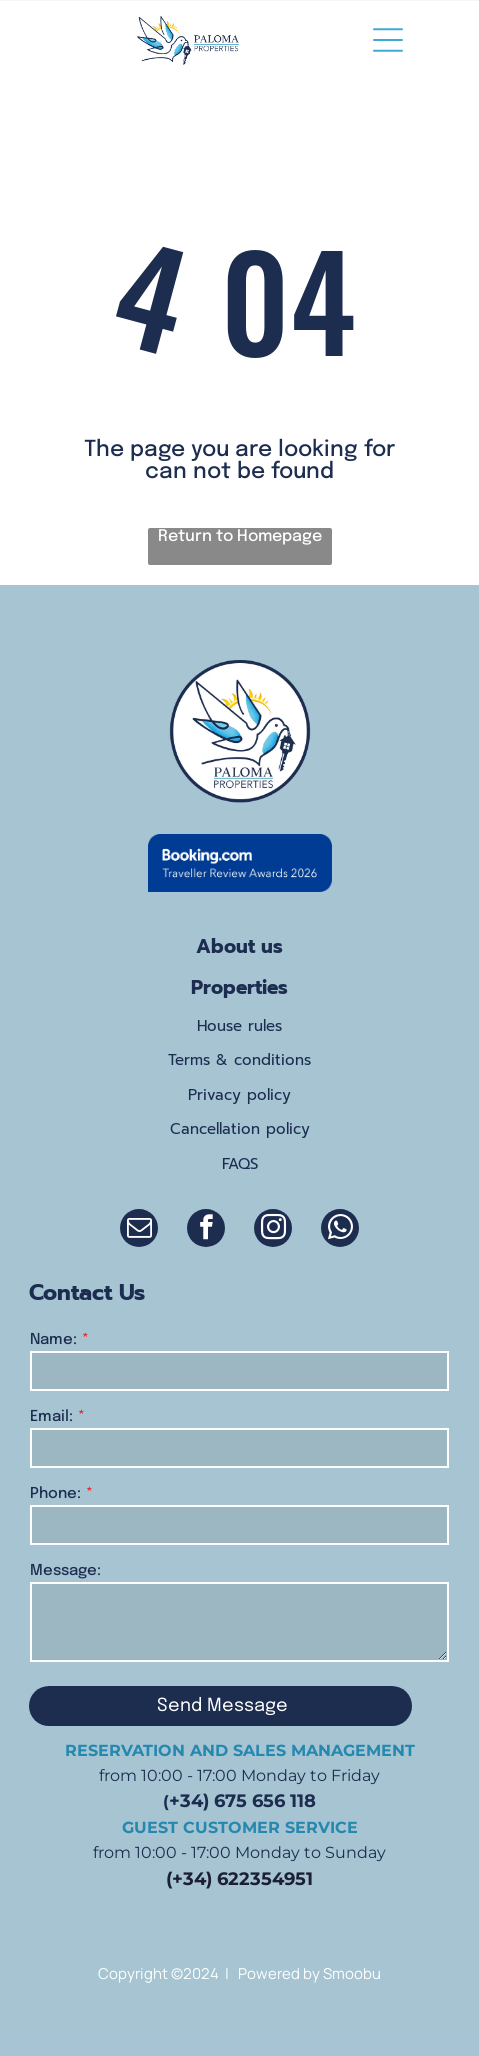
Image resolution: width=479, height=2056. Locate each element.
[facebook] (206, 1230)
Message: (65, 1571)
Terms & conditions (239, 1060)
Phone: (55, 1494)
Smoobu (352, 1973)
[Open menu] (388, 40)
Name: (53, 1340)
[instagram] (273, 1230)
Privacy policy (239, 1095)
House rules (239, 1026)
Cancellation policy (240, 1129)
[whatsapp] (340, 1230)
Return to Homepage (240, 536)
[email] (139, 1230)
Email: (51, 1417)
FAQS (240, 1164)
